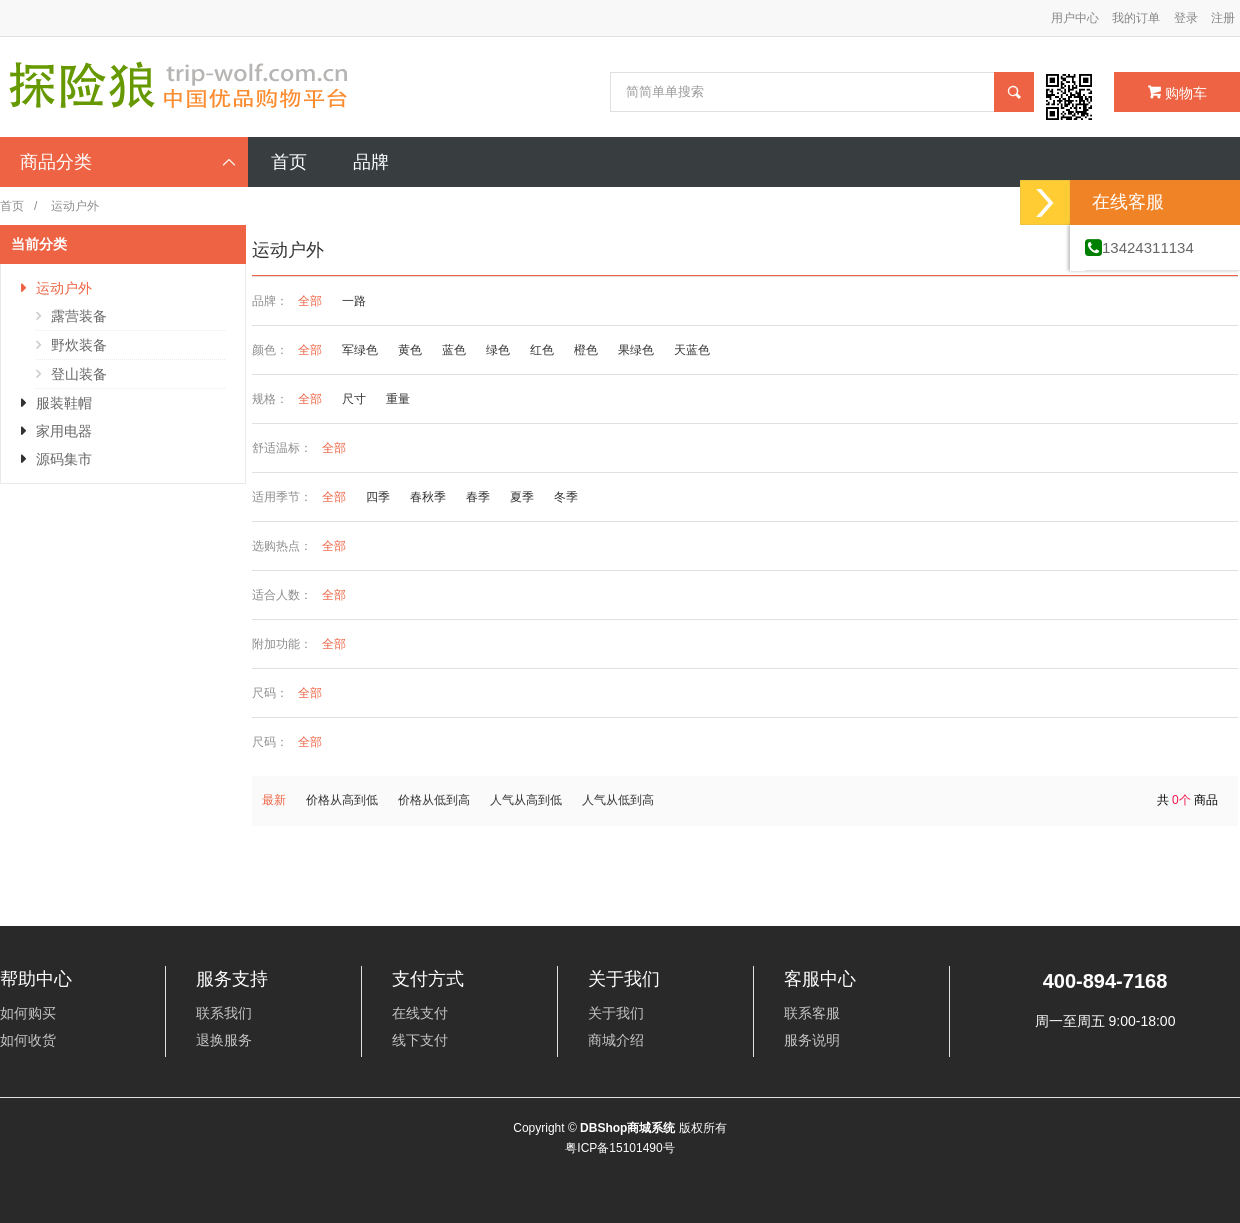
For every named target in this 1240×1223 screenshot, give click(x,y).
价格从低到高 (434, 800)
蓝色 (454, 350)
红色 (542, 350)
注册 (1223, 18)
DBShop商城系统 (627, 1128)
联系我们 (224, 1013)
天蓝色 (692, 350)
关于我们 (616, 1013)
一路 (354, 301)
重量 (398, 399)
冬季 (566, 497)
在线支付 (420, 1013)
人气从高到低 (526, 800)
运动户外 (64, 288)
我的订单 (1136, 18)
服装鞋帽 (64, 403)
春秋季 (428, 497)
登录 (1186, 18)
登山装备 (79, 374)
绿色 (498, 350)
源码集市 (64, 459)
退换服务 (224, 1040)
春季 (478, 497)
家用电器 (64, 431)
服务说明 (812, 1040)
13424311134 (1139, 247)
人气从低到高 (618, 800)
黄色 (410, 350)
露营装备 (79, 316)
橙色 (586, 350)
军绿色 (360, 350)
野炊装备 (79, 345)
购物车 (1177, 93)
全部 (310, 301)
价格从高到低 (342, 800)
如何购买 (28, 1013)
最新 (274, 800)
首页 (12, 206)
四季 (378, 497)
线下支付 (420, 1040)
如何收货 (28, 1040)
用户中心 (1075, 18)
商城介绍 (616, 1040)
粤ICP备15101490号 (619, 1148)
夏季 (522, 497)
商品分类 (129, 162)
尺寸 (354, 399)
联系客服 (812, 1013)
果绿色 (636, 350)
